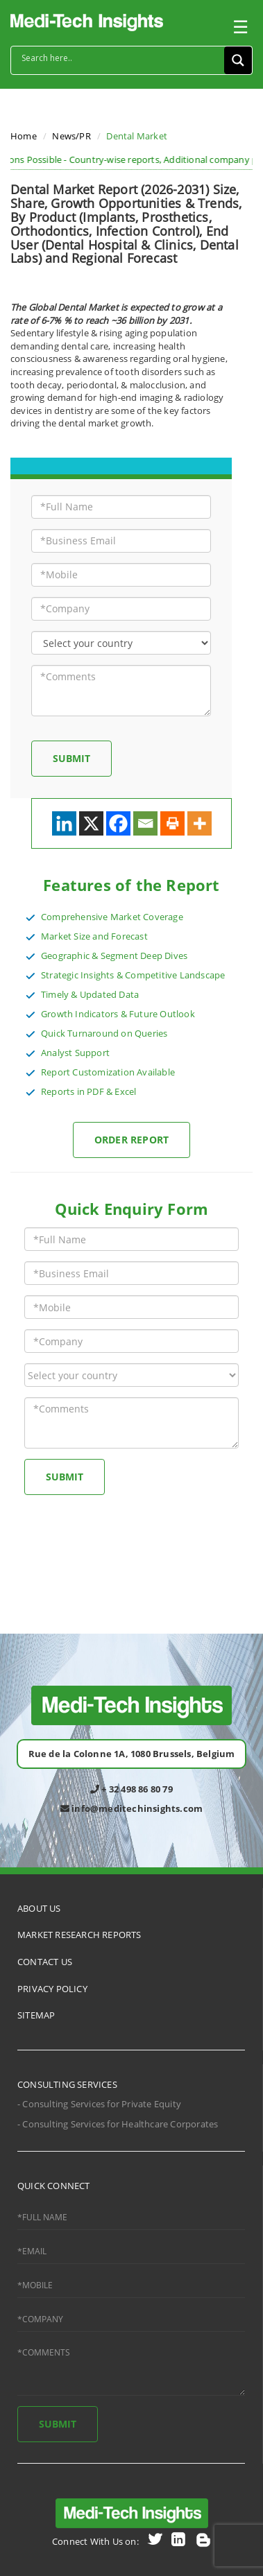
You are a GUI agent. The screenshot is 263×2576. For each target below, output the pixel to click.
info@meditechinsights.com (131, 1808)
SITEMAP (36, 2015)
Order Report (131, 1139)
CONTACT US (44, 1961)
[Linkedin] (64, 823)
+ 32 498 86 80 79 (131, 1789)
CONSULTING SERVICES (67, 2084)
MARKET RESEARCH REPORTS (79, 1934)
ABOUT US (39, 1908)
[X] (91, 823)
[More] (199, 823)
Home (23, 136)
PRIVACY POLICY (52, 1988)
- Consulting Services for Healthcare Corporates (117, 2124)
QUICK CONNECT (53, 2185)
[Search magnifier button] (238, 60)
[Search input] (121, 58)
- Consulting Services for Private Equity (99, 2104)
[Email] (145, 823)
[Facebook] (118, 823)
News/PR (71, 136)
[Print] (172, 823)
